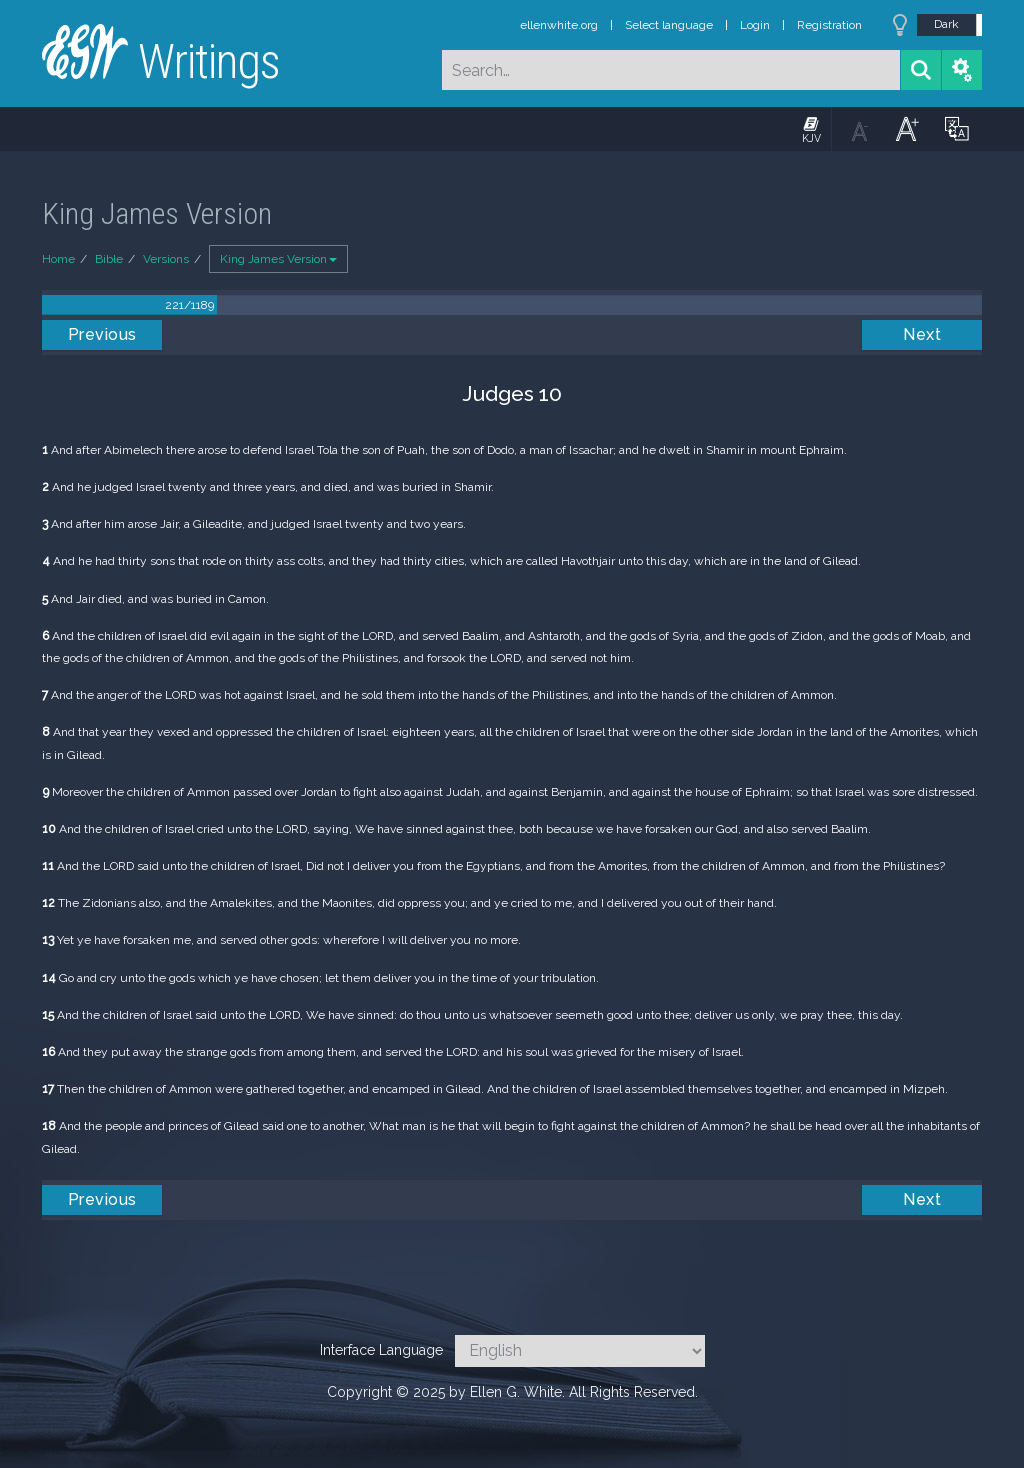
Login (755, 25)
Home (58, 259)
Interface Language (381, 1350)
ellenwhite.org (559, 25)
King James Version (278, 259)
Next (922, 334)
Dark (946, 24)
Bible (109, 259)
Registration (829, 25)
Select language (669, 25)
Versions (166, 259)
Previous (102, 334)
